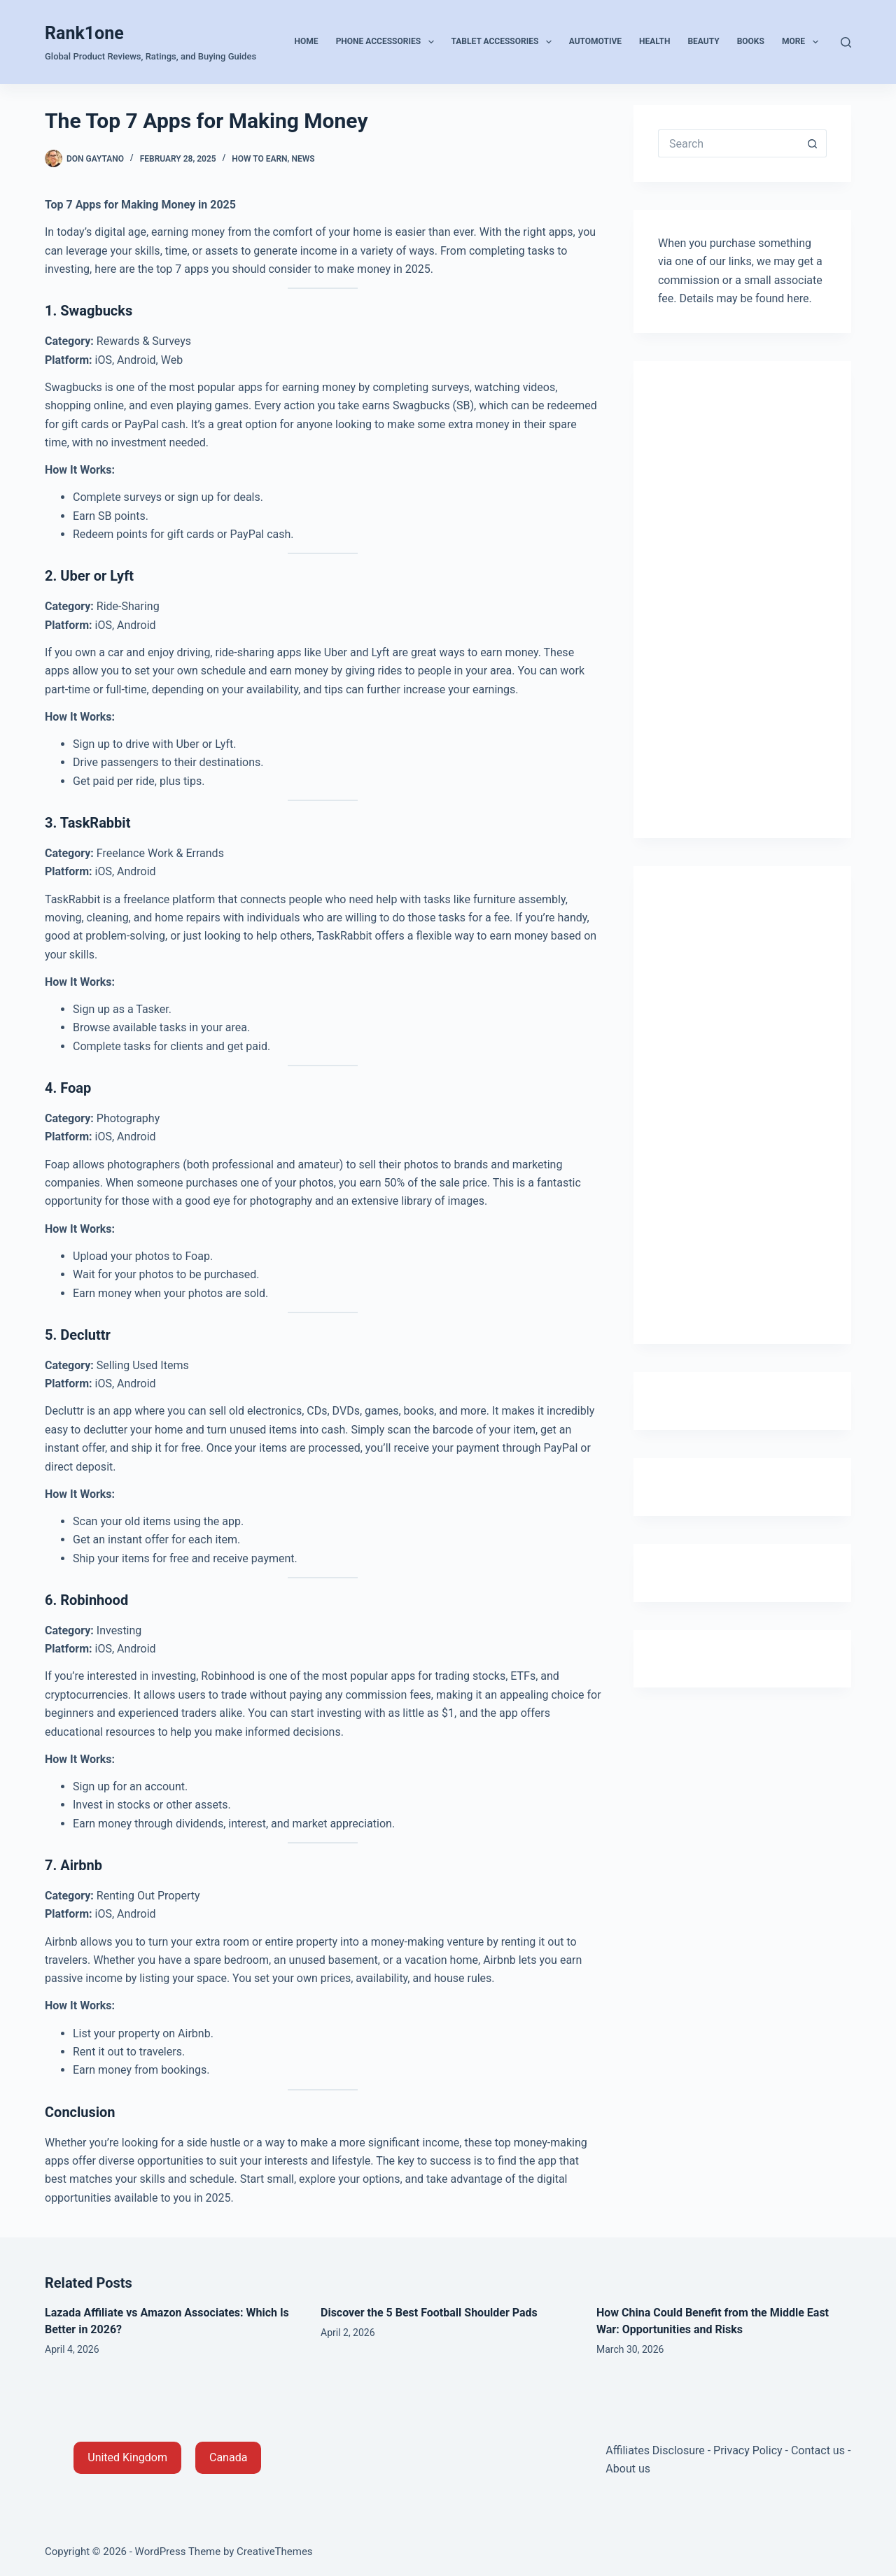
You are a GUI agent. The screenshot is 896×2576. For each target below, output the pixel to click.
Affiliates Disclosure (655, 2450)
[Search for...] (728, 143)
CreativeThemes (275, 2551)
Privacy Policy (748, 2450)
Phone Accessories (388, 42)
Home (306, 41)
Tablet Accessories (504, 42)
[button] (127, 2458)
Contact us (818, 2450)
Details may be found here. (746, 298)
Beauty (703, 41)
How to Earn (259, 159)
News (302, 159)
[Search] (846, 42)
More (803, 42)
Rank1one (84, 33)
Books (750, 41)
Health (654, 41)
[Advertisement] (742, 595)
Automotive (595, 41)
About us (628, 2468)
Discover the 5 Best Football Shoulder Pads (429, 2312)
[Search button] (813, 143)
